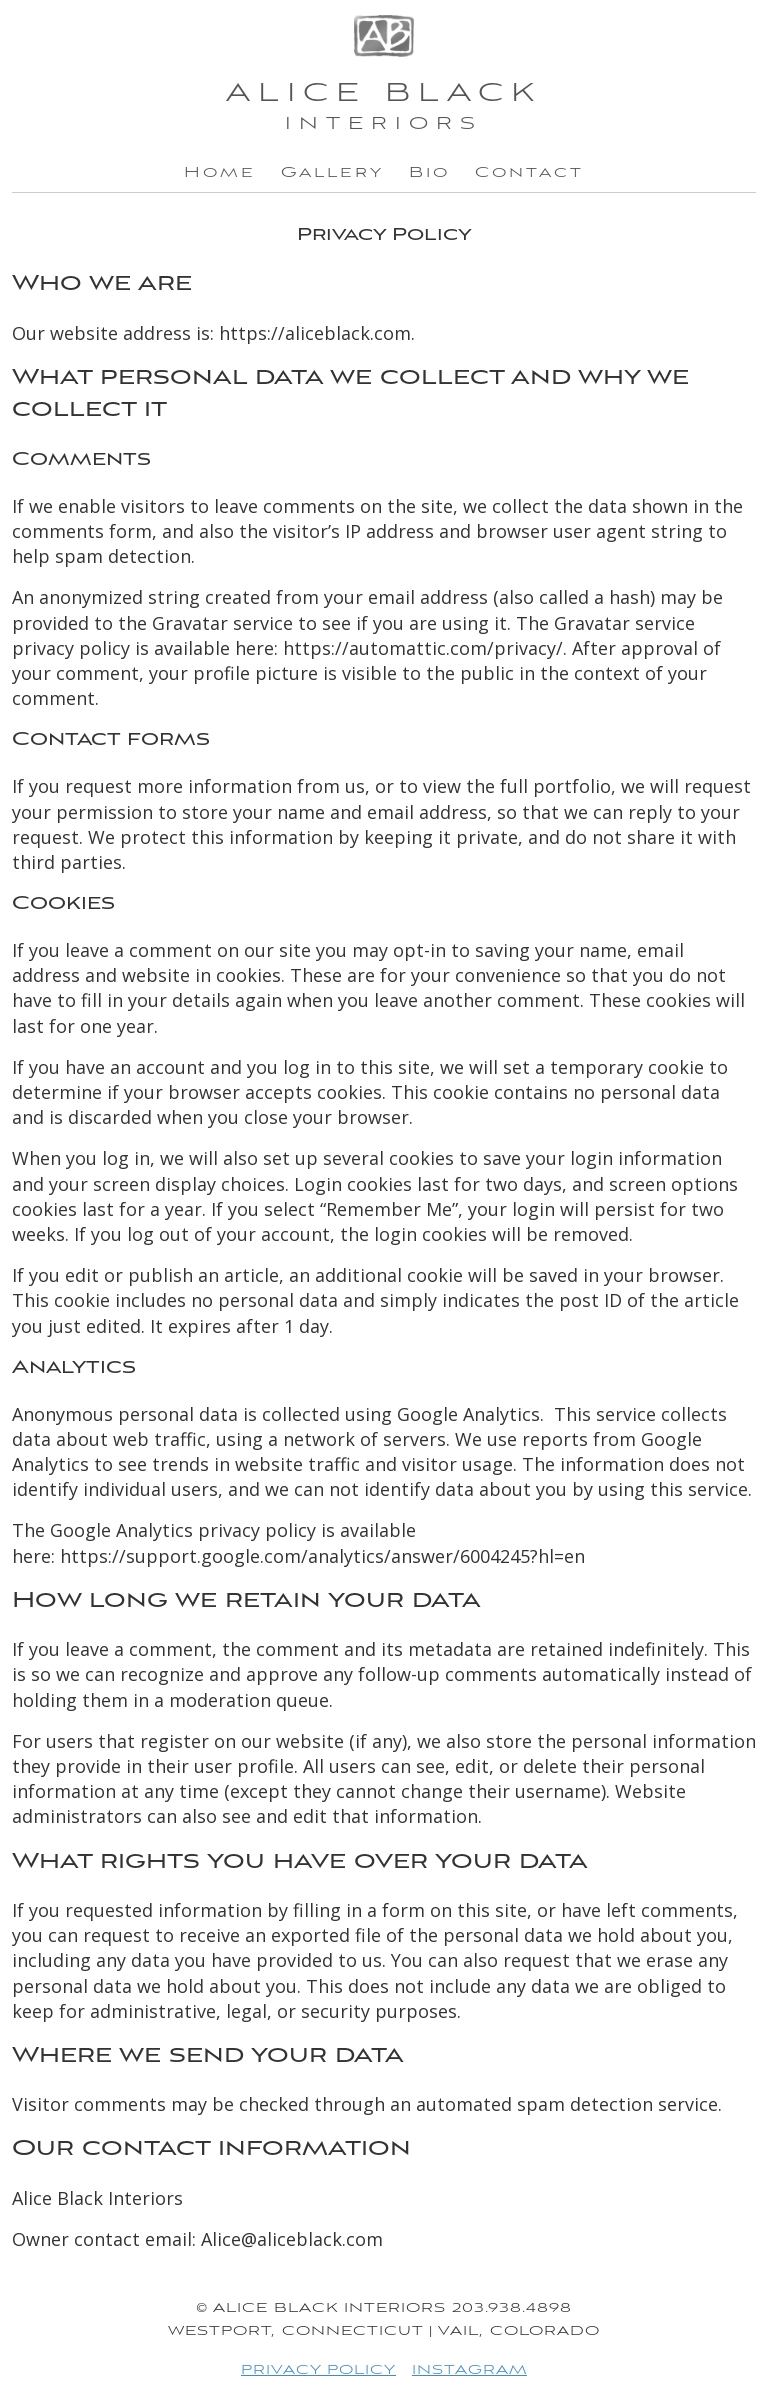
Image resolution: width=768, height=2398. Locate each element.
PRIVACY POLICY (318, 2370)
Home (220, 173)
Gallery (332, 173)
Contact (529, 173)
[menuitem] (220, 173)
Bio (429, 173)
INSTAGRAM (469, 2370)
